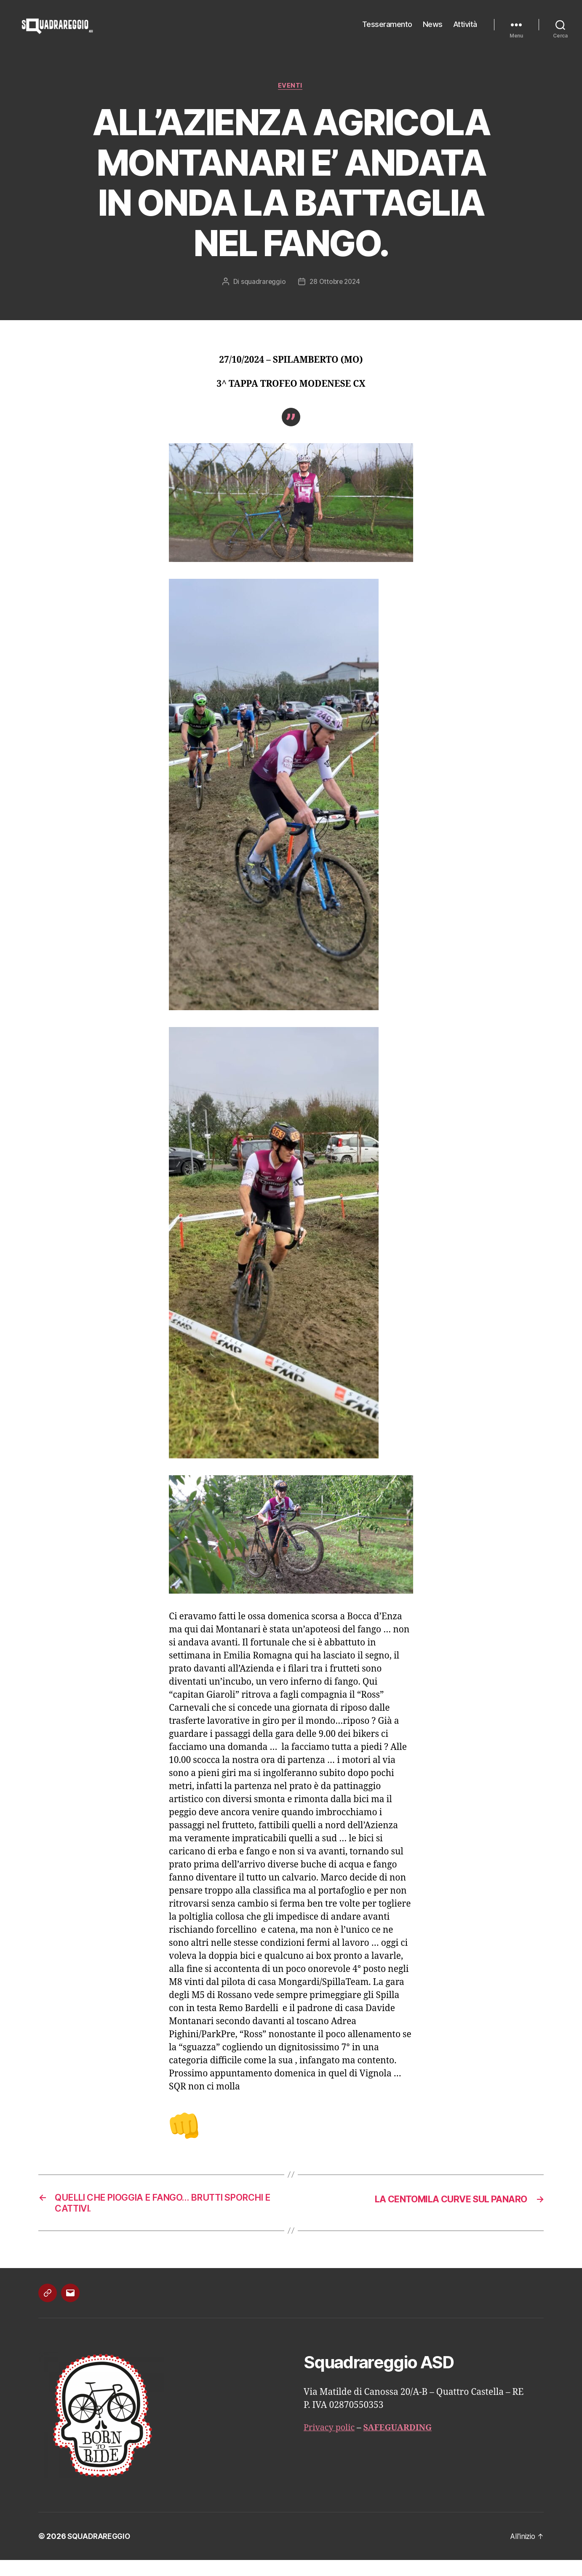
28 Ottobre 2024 (334, 295)
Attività (465, 30)
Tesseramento (387, 30)
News (433, 30)
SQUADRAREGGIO (100, 2552)
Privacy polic (331, 2443)
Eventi (291, 99)
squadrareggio (262, 295)
